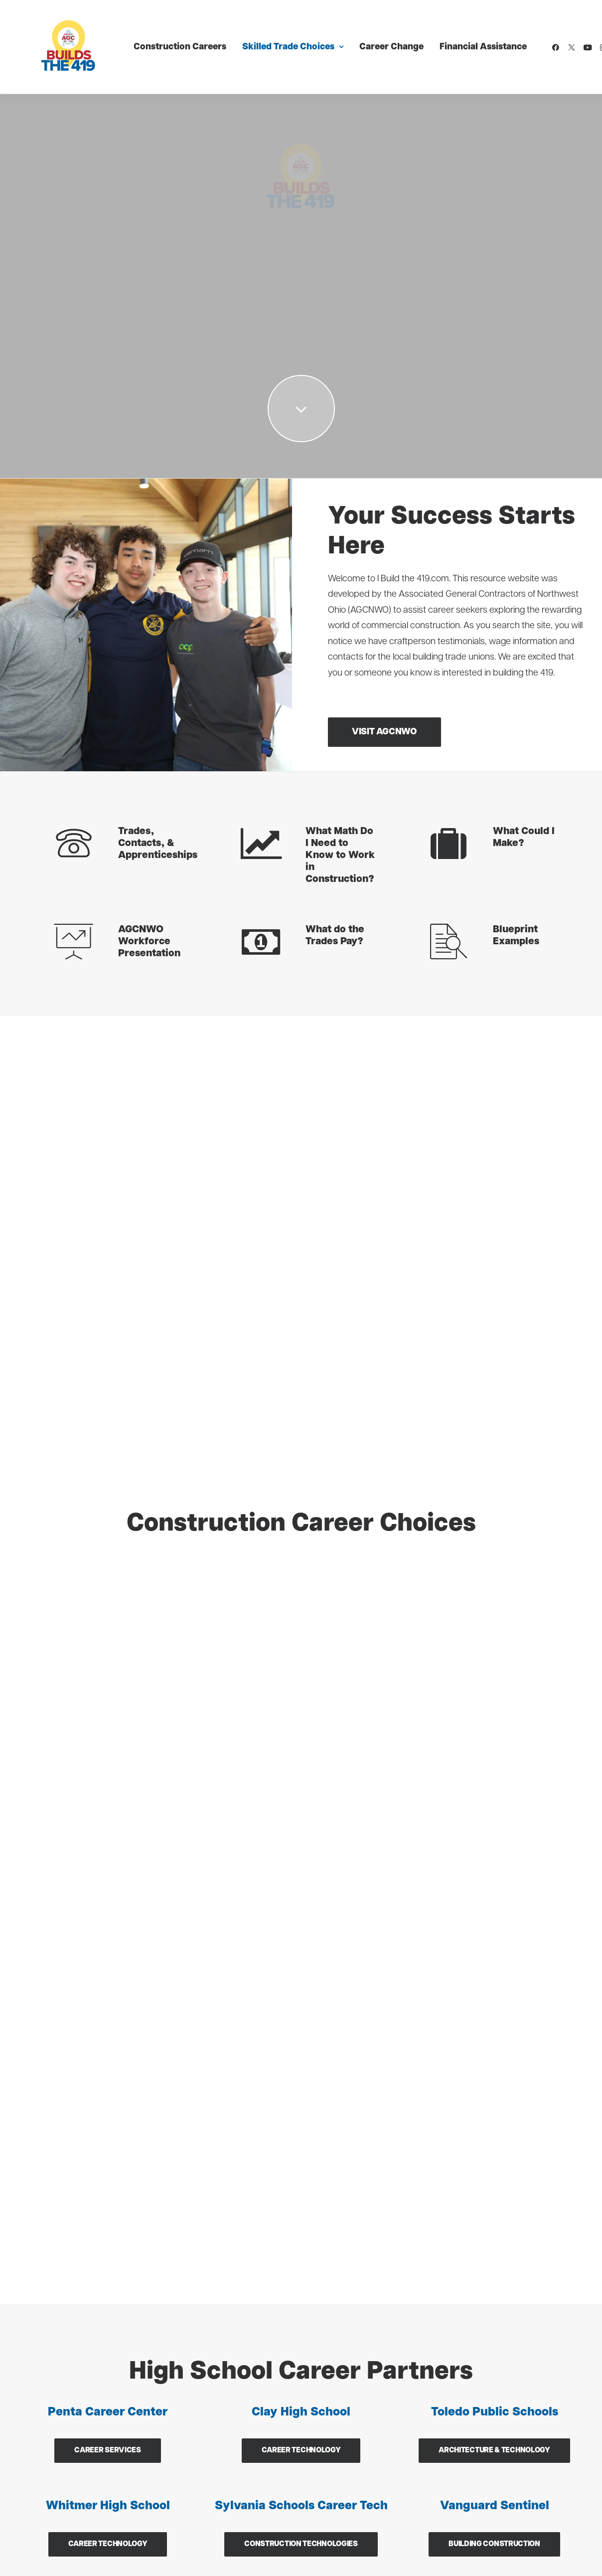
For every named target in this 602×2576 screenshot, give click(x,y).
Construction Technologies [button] (301, 1665)
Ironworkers (44, 2404)
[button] (534, 38)
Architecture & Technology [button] (494, 1571)
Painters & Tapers (201, 2355)
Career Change (368, 38)
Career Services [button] (107, 1571)
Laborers (38, 2429)
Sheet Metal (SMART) (209, 2380)
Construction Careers (157, 38)
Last (460, 1824)
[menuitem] (157, 38)
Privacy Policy (186, 2557)
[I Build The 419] (50, 38)
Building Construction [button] (494, 1665)
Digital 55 (168, 2517)
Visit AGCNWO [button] (384, 732)
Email (329, 1849)
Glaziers (36, 2454)
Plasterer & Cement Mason (220, 2404)
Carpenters (43, 2380)
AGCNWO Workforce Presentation (149, 942)
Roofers (180, 2429)
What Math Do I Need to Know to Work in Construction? (340, 855)
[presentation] (394, 2023)
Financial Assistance (460, 38)
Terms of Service (244, 2557)
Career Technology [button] (301, 1571)
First (326, 1824)
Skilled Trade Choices (269, 38)
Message (350, 1893)
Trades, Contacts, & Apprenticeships (157, 843)
